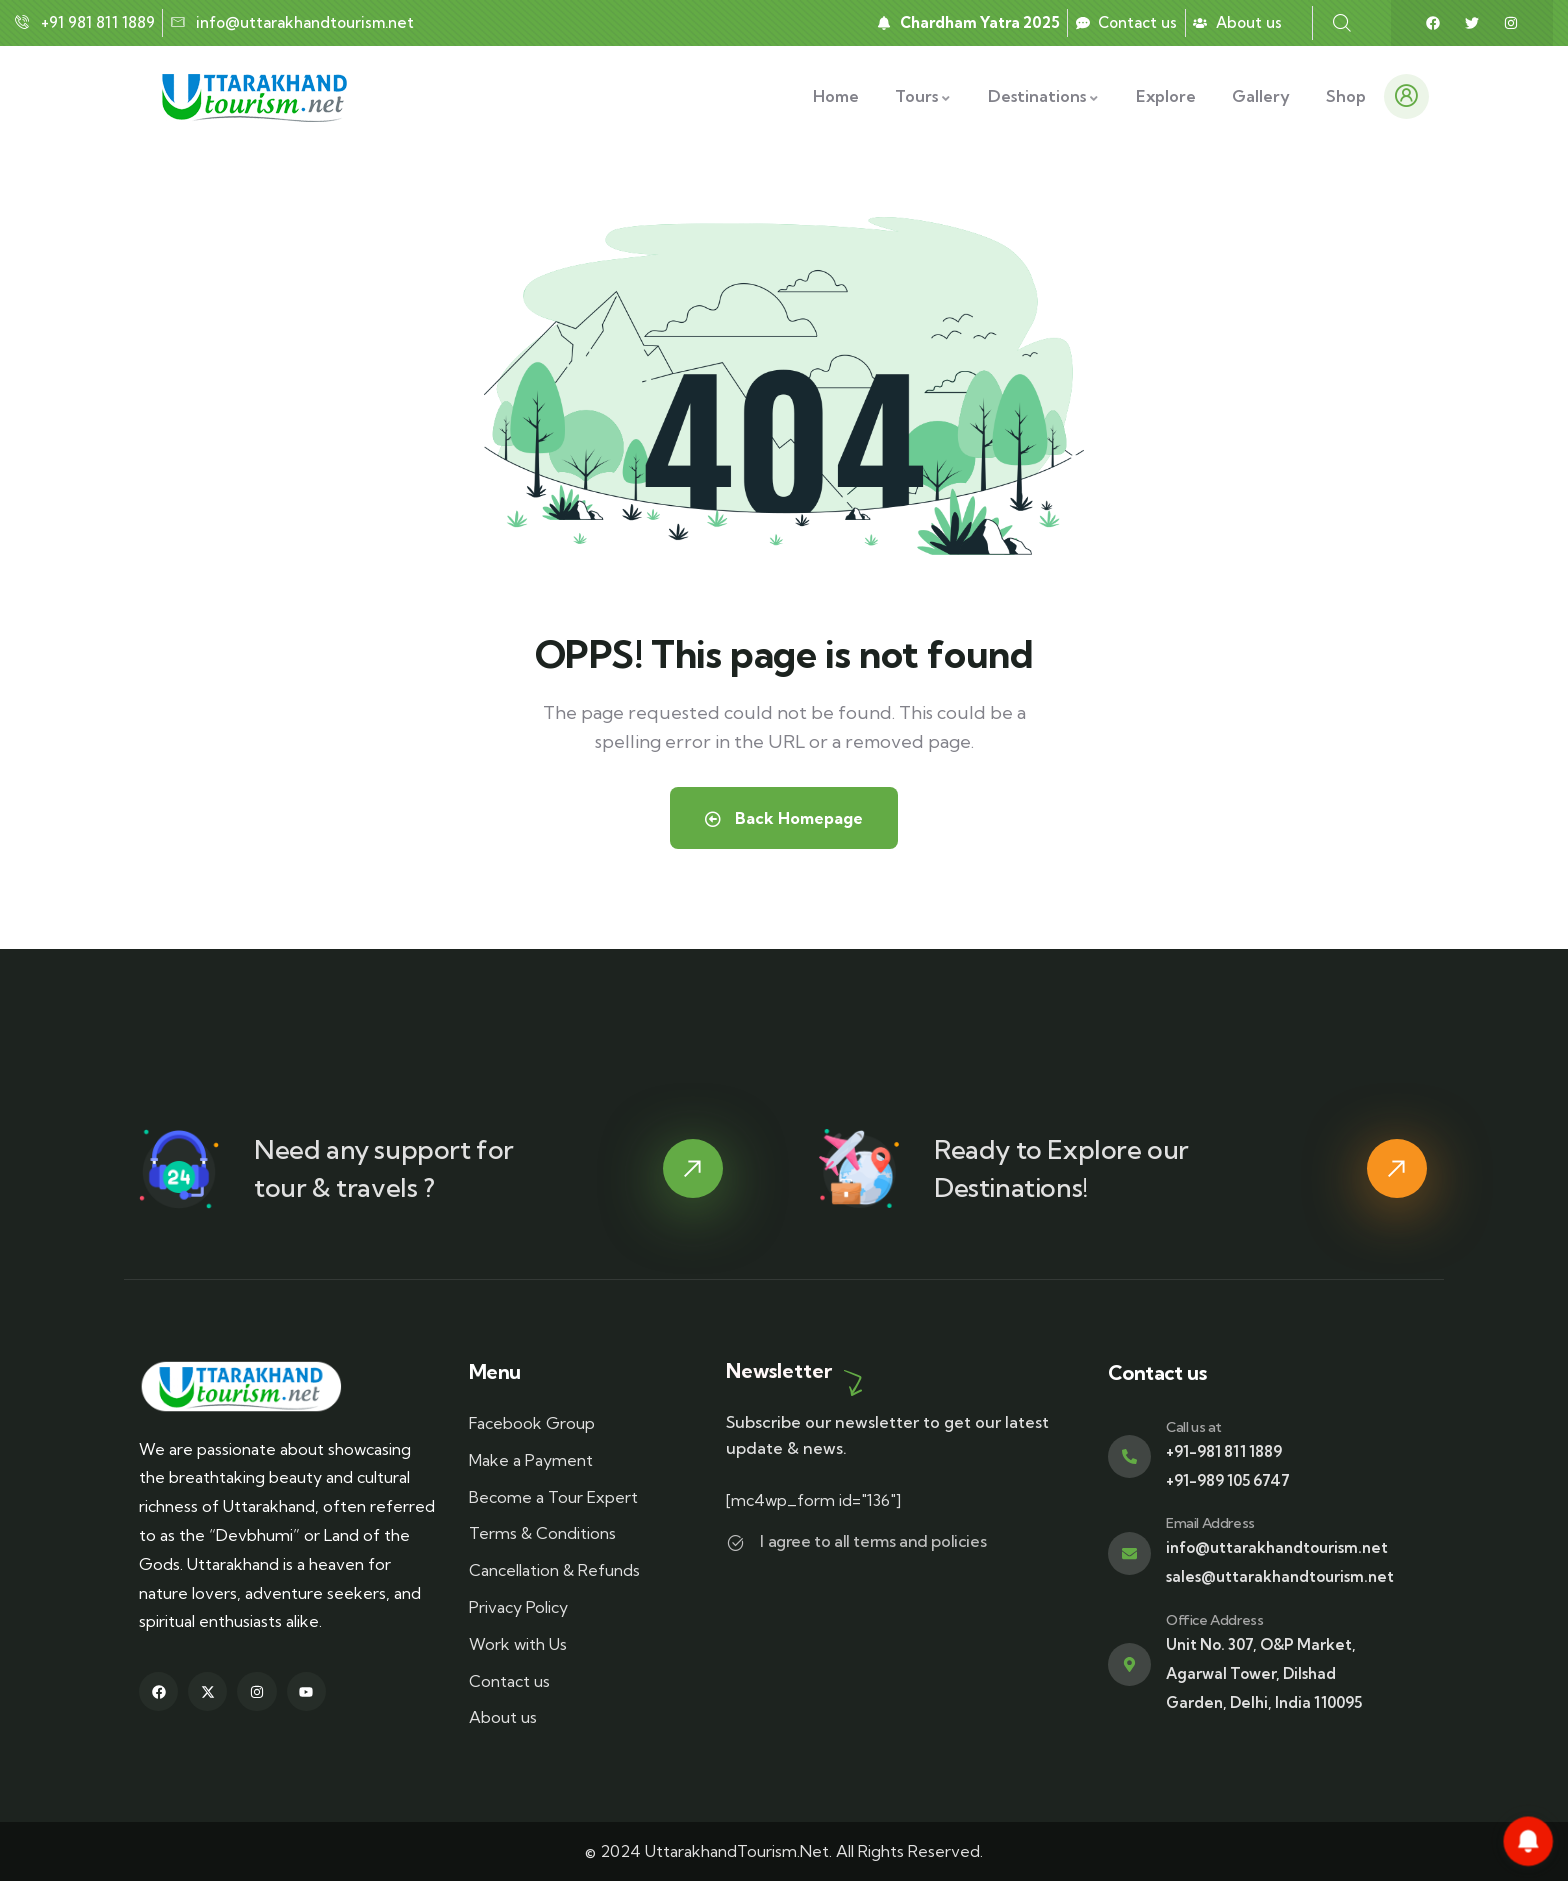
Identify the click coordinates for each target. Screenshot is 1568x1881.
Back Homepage (784, 818)
